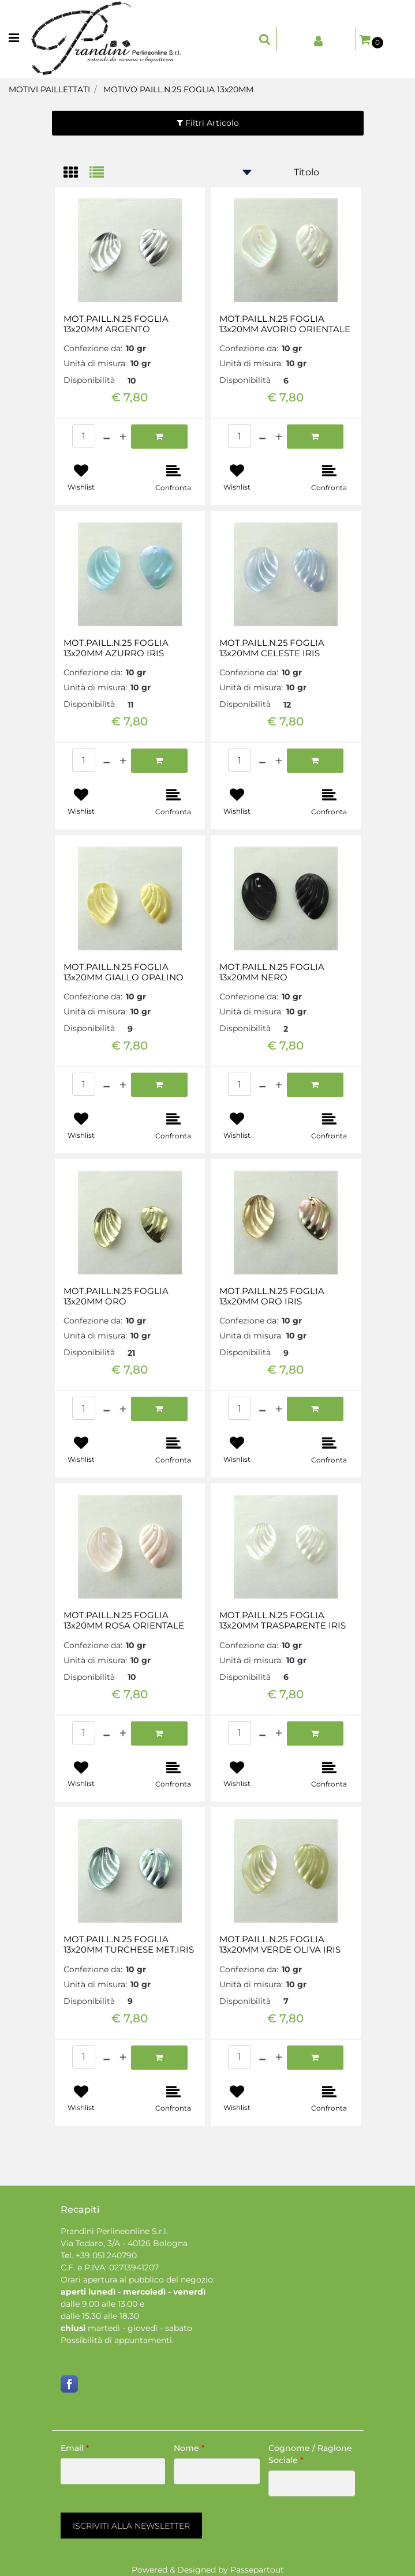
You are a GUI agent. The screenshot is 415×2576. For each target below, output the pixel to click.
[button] (131, 2526)
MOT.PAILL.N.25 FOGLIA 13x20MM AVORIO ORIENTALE (284, 324)
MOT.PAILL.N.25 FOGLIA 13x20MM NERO (271, 972)
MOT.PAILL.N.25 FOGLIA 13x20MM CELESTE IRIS (271, 648)
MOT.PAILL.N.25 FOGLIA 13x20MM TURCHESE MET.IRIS (128, 1944)
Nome (189, 2448)
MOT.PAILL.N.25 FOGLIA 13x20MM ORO (116, 1296)
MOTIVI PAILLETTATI (49, 89)
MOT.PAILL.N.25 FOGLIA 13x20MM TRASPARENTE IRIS (282, 1620)
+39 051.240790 (106, 2255)
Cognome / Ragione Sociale (310, 2454)
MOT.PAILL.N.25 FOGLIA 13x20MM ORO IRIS (271, 1296)
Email (75, 2448)
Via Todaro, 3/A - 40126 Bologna (124, 2243)
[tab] (76, 173)
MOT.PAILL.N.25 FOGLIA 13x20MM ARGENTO (116, 324)
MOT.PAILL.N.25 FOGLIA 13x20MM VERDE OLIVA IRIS (280, 1944)
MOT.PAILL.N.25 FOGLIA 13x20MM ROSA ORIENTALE (123, 1620)
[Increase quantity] (123, 436)
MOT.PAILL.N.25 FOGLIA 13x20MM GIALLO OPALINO (123, 972)
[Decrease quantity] (106, 436)
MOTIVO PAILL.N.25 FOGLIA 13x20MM (178, 89)
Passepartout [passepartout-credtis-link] (257, 2569)
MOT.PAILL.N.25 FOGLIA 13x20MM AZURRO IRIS (116, 648)
